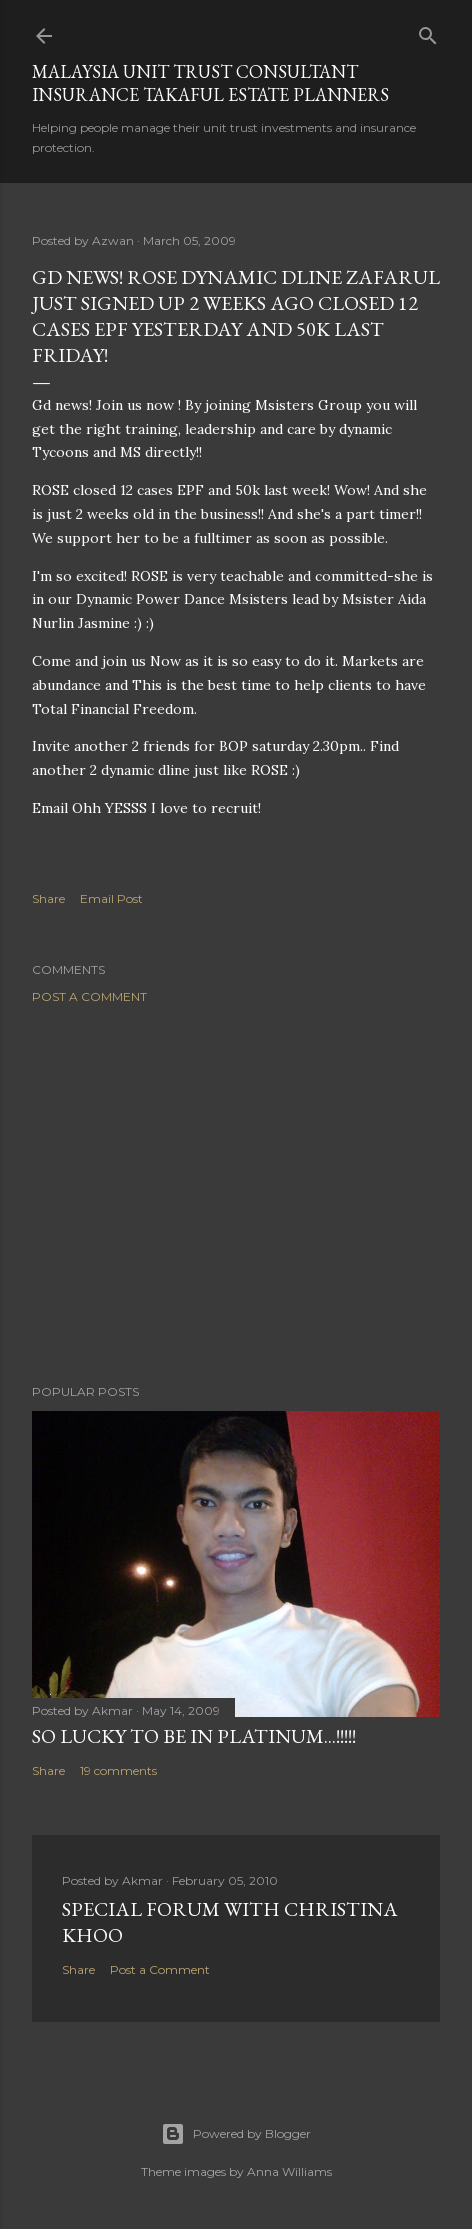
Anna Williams (289, 2171)
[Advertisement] (236, 1194)
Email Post (111, 898)
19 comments (118, 1770)
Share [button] (48, 898)
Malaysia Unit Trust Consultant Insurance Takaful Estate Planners (210, 83)
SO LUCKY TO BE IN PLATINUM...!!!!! (194, 1736)
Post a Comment (89, 996)
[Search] (428, 31)
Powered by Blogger (236, 2134)
